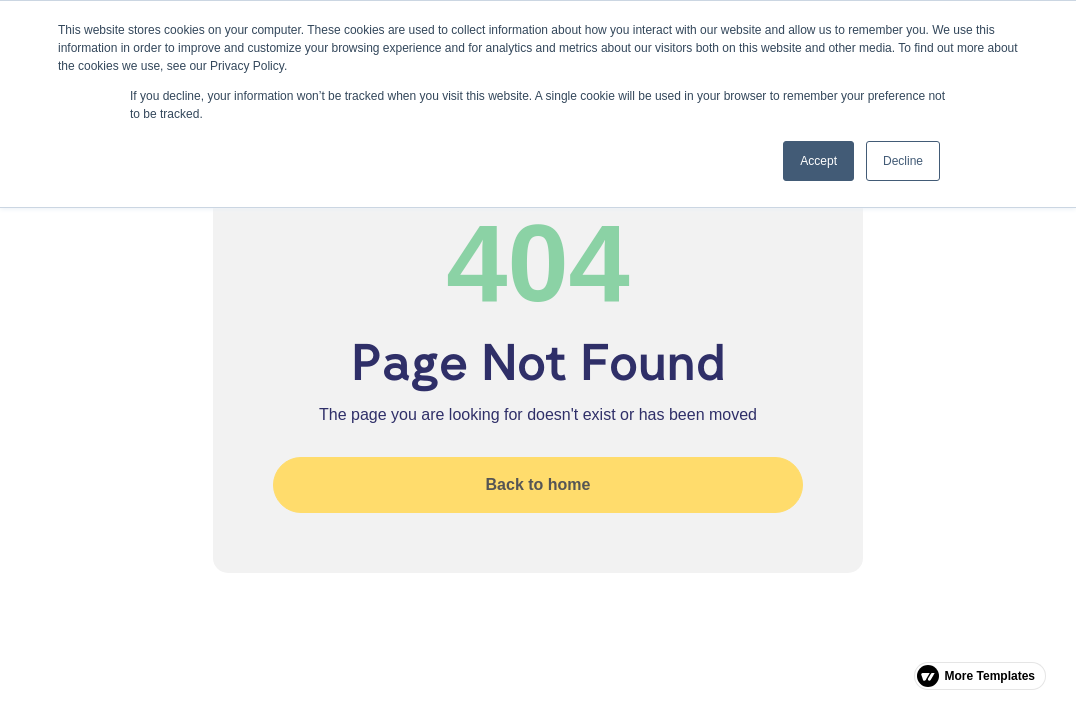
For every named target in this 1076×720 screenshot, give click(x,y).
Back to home (538, 484)
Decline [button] (903, 161)
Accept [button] (818, 161)
